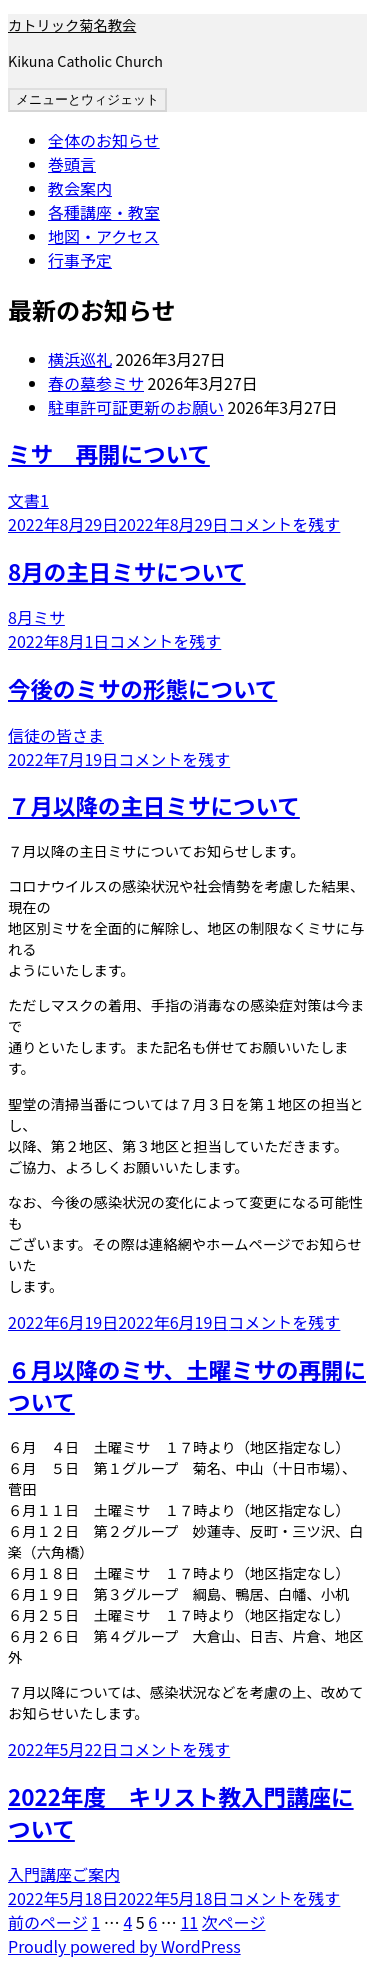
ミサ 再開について (109, 453)
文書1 (28, 500)
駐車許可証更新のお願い (136, 407)
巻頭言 (72, 164)
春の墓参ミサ (96, 383)
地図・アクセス (103, 236)
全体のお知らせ (104, 140)
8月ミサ (36, 617)
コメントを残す (284, 524)
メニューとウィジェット (87, 99)
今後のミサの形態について (142, 688)
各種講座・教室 (104, 212)
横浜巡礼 (80, 359)
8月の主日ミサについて (127, 571)
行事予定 (80, 260)
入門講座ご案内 (64, 1874)
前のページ (48, 1922)
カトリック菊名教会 (72, 24)
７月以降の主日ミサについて (154, 805)
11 (189, 1922)
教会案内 (80, 188)
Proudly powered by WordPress (124, 1946)
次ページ (234, 1922)
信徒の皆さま (56, 735)
